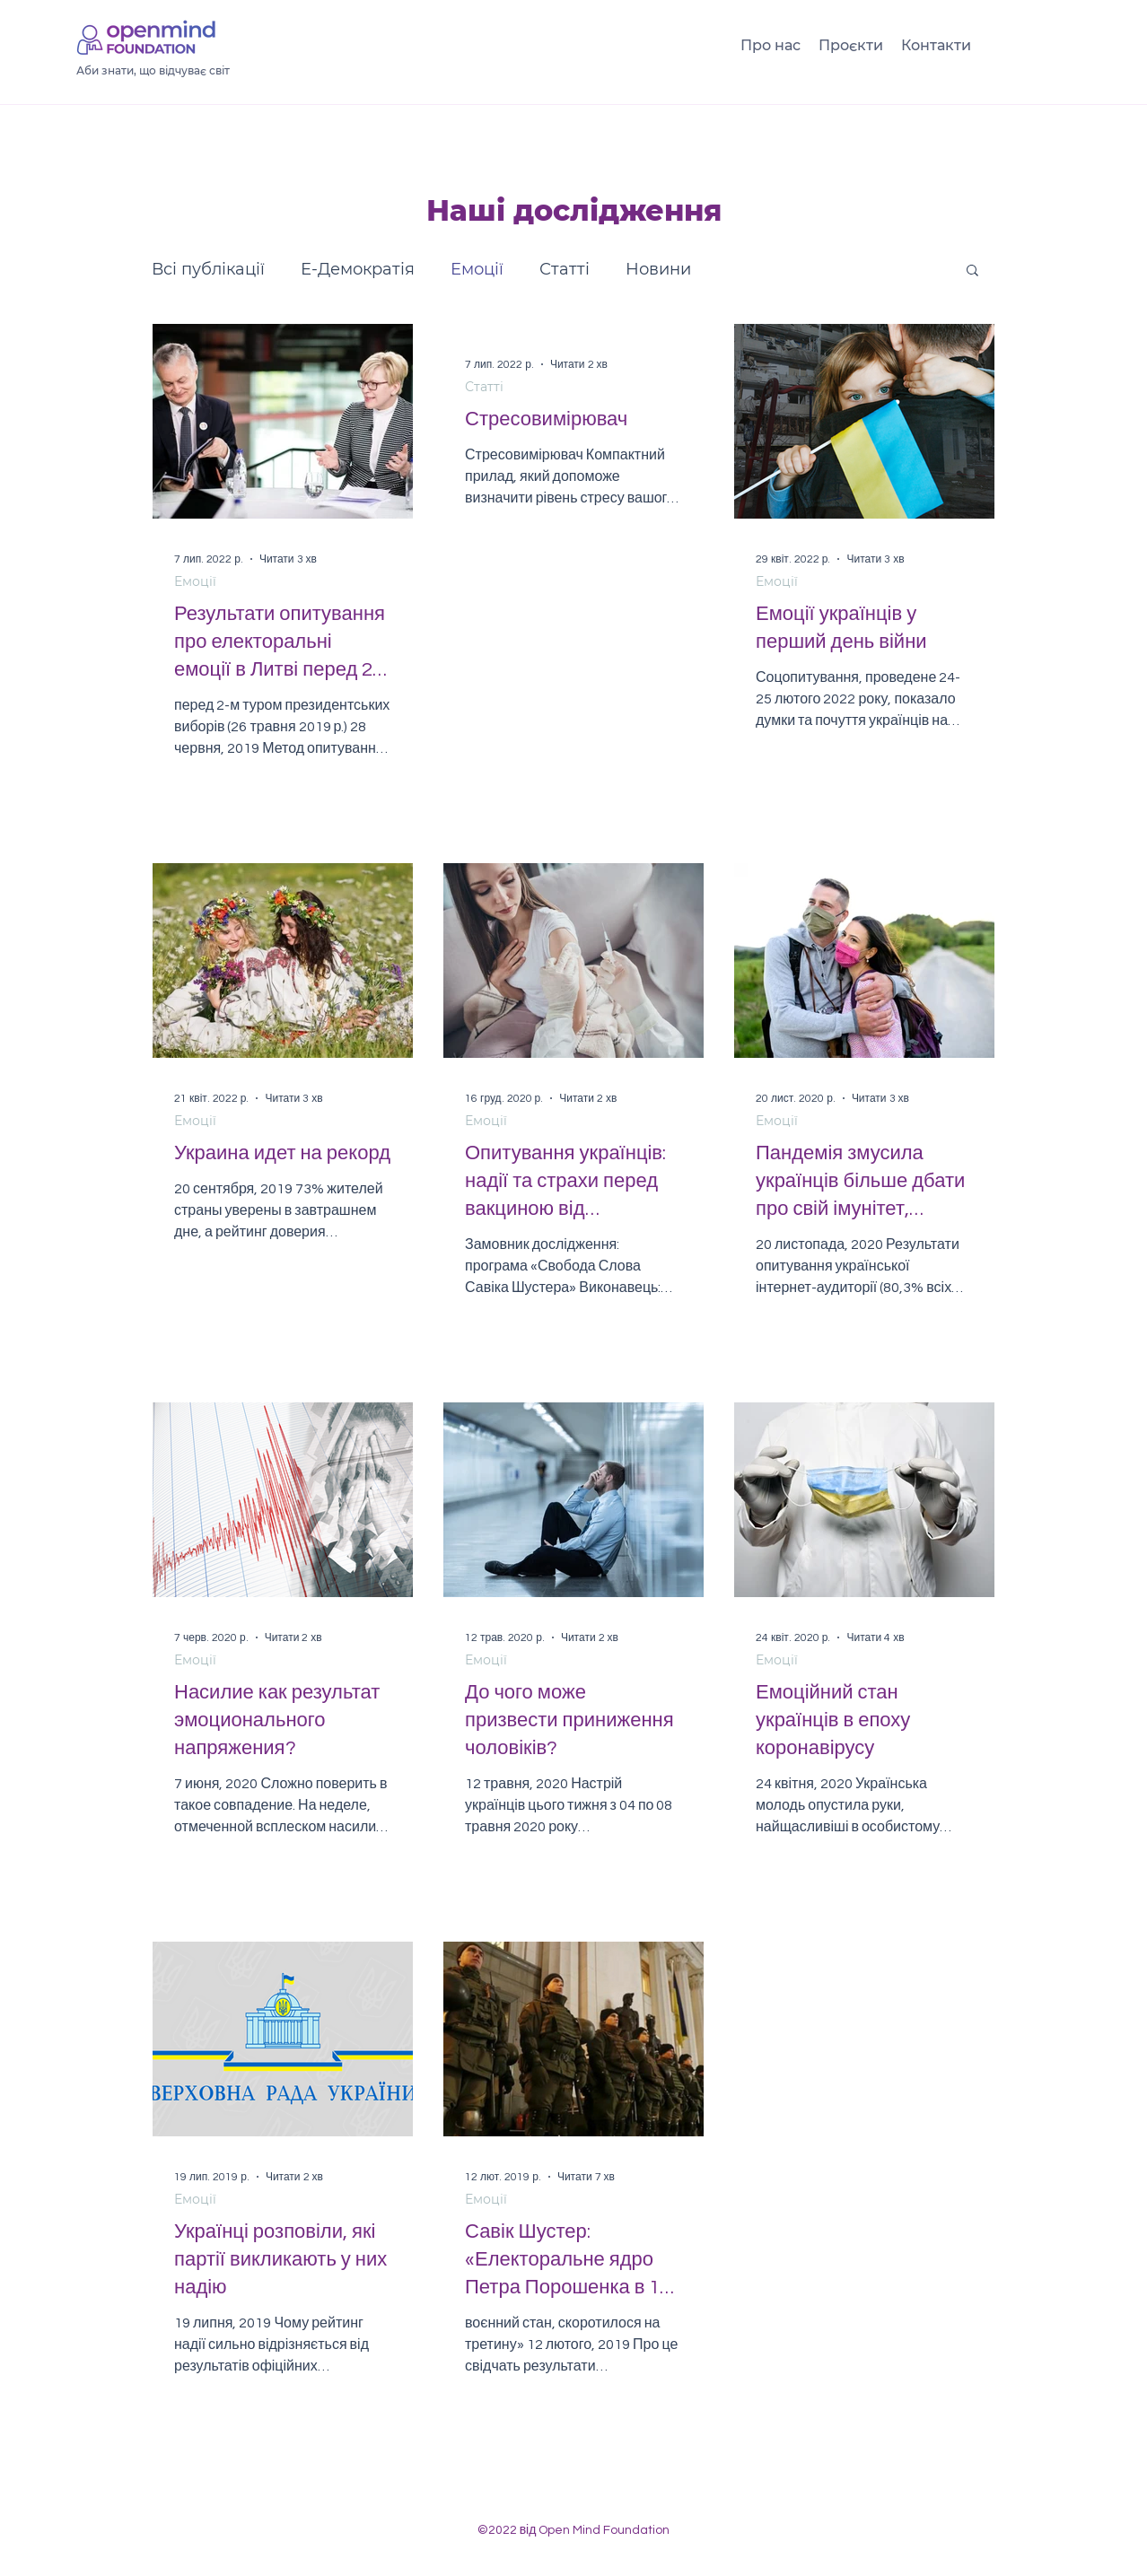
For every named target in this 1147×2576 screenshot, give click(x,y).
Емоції (477, 269)
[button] (972, 271)
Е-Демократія (358, 269)
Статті (564, 269)
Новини (658, 269)
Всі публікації (208, 269)
